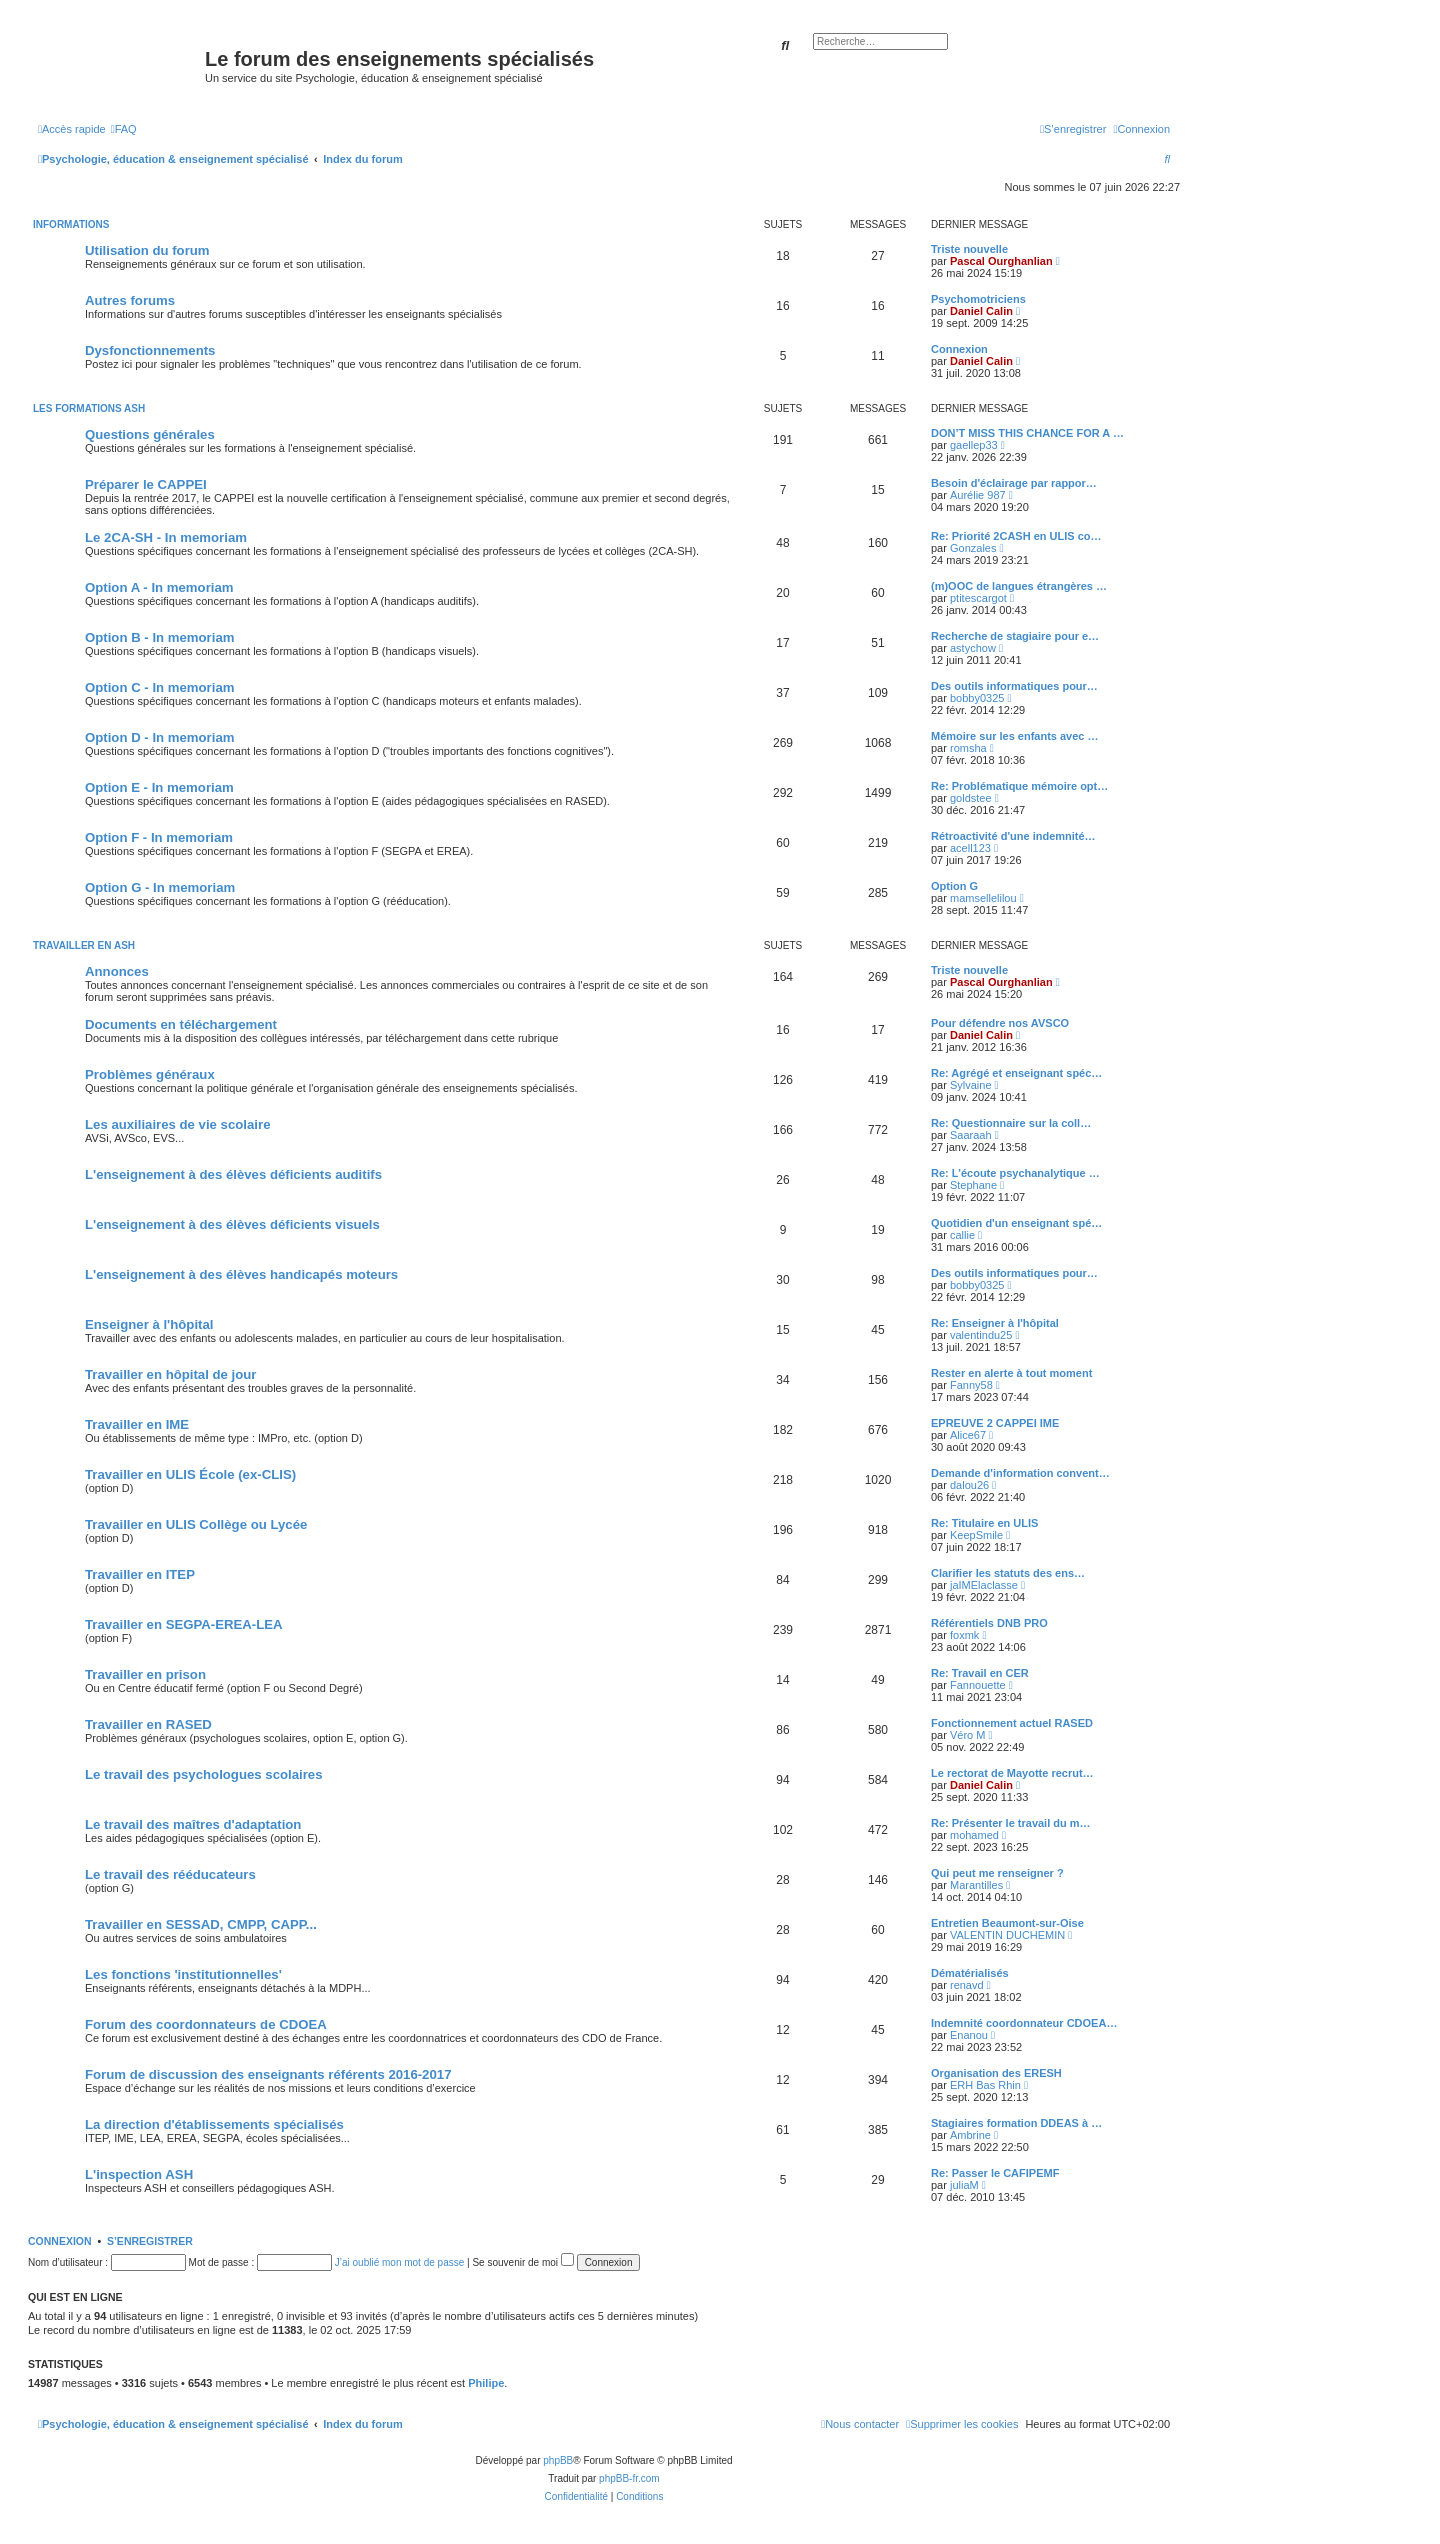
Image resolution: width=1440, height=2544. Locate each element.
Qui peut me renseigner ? (997, 1873)
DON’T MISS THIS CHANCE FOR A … (1027, 433)
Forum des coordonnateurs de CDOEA (206, 2024)
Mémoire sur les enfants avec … (1015, 736)
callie (962, 1235)
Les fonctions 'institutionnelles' (183, 1974)
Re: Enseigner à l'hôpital (995, 1323)
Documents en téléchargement (181, 1024)
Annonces (117, 971)
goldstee (971, 798)
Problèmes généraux (150, 1074)
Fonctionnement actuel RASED (1012, 1723)
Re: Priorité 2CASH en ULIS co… (1016, 536)
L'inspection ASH (139, 2174)
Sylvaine (971, 1085)
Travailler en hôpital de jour (170, 1374)
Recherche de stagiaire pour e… (1015, 636)
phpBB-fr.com (629, 2478)
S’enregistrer (150, 2241)
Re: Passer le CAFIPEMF (995, 2173)
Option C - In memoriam (159, 687)
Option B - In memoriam (159, 637)
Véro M (967, 1735)
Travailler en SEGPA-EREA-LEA (184, 1624)
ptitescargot (978, 598)
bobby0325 (977, 698)
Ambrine (970, 2135)
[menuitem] (124, 129)
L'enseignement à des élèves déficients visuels (232, 1224)
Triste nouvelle (969, 249)
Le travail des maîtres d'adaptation (193, 1824)
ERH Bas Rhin (985, 2085)
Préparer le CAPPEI (146, 484)
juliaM (964, 2185)
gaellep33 (974, 445)
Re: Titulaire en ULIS (984, 1523)
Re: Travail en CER (980, 1673)
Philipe (486, 2383)
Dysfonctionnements (150, 350)
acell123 (970, 848)
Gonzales (973, 548)
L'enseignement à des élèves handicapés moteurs (241, 1274)
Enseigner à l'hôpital (149, 1324)
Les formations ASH (89, 408)
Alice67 (968, 1435)
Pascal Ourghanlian (1001, 261)
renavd (967, 1985)
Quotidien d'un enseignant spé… (1016, 1223)
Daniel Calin (981, 311)
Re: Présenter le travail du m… (1011, 1823)
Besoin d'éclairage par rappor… (1014, 483)
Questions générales (150, 434)
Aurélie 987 (978, 495)
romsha (968, 748)
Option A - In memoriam (159, 587)
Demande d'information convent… (1020, 1473)
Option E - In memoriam (159, 787)
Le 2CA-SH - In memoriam (166, 537)
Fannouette (978, 1685)
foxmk (964, 1635)
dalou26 (969, 1485)
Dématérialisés (970, 1973)
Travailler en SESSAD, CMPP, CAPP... (201, 1924)
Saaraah (971, 1135)
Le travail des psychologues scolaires (203, 1774)
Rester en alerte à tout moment (1011, 1373)
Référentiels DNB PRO (989, 1623)
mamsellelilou (983, 898)
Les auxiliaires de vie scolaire (177, 1124)
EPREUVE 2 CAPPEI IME (995, 1423)
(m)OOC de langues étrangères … (1019, 586)
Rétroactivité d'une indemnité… (1013, 836)
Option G (954, 886)
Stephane (973, 1185)
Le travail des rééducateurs (170, 1874)
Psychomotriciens (978, 299)
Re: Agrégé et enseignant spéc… (1016, 1073)
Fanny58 (971, 1385)
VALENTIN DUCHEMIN (1007, 1935)
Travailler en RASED (148, 1724)
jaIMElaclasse (984, 1585)
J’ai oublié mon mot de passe (400, 2262)
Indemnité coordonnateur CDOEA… (1024, 2023)
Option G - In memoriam (160, 887)
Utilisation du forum (147, 250)
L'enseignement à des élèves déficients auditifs (233, 1174)
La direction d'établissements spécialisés (214, 2124)
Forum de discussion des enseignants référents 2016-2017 (268, 2074)
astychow (973, 648)
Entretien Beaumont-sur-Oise (1007, 1923)
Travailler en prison (145, 1674)
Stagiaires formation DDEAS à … (1016, 2123)
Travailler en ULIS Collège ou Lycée (196, 1524)
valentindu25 (981, 1335)
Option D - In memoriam (159, 737)
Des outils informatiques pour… (1014, 686)
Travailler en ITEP (140, 1574)
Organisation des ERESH (996, 2073)
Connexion (959, 349)
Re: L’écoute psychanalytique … (1015, 1173)
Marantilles (976, 1885)
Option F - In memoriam (159, 837)
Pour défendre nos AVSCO (1000, 1023)
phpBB (558, 2460)
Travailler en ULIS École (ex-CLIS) (190, 1474)
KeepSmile (976, 1535)
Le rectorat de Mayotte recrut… (1012, 1773)
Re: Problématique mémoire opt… (1019, 786)
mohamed (974, 1835)
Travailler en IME (137, 1424)
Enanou (969, 2035)
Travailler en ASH (84, 945)
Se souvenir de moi (522, 2262)
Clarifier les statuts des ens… (1008, 1573)
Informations (71, 224)
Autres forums (130, 300)
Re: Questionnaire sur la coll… (1011, 1123)
